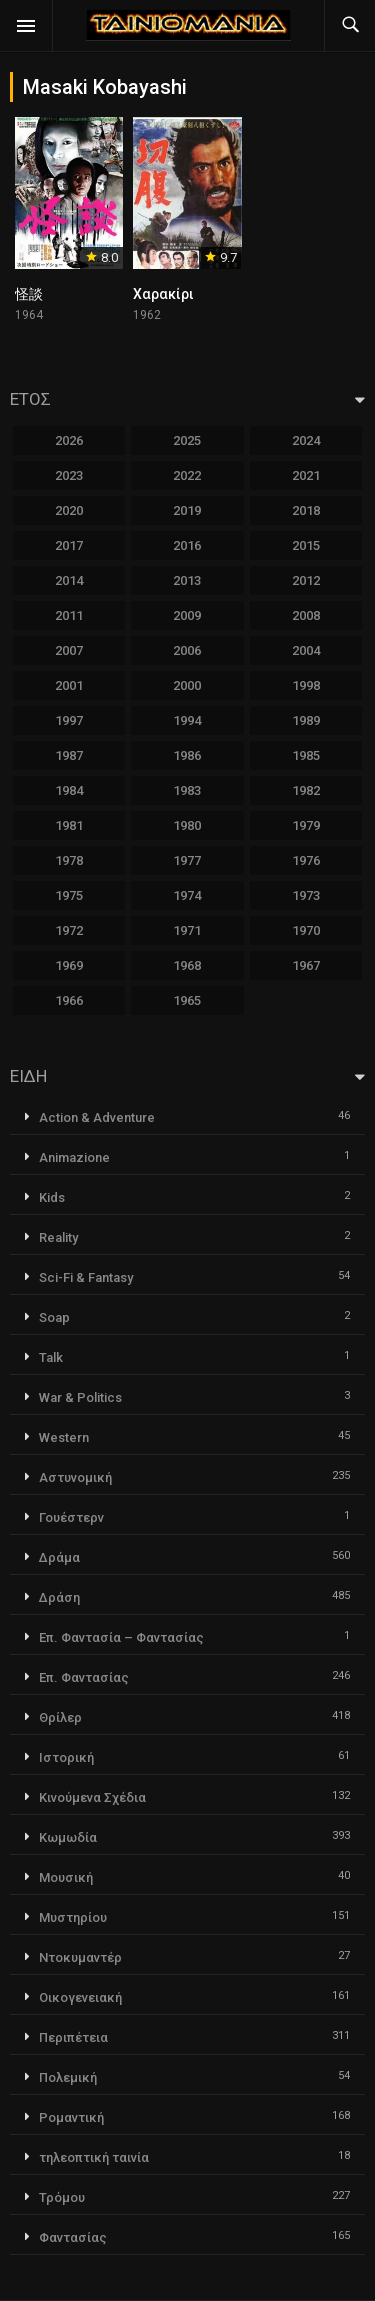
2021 (306, 475)
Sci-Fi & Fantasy (86, 1277)
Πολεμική (68, 2077)
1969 (69, 965)
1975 (69, 895)
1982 (306, 790)
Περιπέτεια (73, 2037)
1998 (306, 685)
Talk (51, 1357)
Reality (58, 1237)
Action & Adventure (97, 1117)
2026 (69, 440)
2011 (69, 615)
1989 (306, 720)
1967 (306, 965)
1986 (187, 755)
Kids (52, 1197)
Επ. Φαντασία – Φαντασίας (121, 1637)
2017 (69, 545)
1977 (187, 860)
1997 (69, 720)
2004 (306, 650)
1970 (306, 930)
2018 (306, 510)
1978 (69, 860)
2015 (306, 545)
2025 (187, 440)
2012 (306, 580)
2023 (69, 475)
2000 (187, 685)
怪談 (29, 294)
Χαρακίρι (163, 294)
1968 (187, 965)
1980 (187, 825)
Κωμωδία (68, 1837)
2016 (187, 545)
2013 (187, 580)
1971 (187, 930)
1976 (306, 860)
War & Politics (80, 1397)
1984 (69, 790)
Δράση (59, 1597)
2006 (187, 650)
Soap (54, 1317)
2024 (306, 440)
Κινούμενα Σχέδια (92, 1797)
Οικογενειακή (80, 1997)
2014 (69, 580)
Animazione (74, 1157)
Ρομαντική (71, 2117)
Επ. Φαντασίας (84, 1677)
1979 (306, 825)
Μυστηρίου (73, 1917)
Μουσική (66, 1877)
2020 (69, 510)
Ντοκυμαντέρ (80, 1957)
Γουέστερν (71, 1517)
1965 (187, 1000)
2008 (306, 615)
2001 (69, 685)
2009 (187, 615)
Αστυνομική (75, 1477)
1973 (306, 895)
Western (64, 1437)
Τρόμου (62, 2197)
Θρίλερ (60, 1717)
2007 (69, 650)
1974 (187, 895)
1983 (187, 790)
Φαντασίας (73, 2237)
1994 (187, 720)
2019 (187, 510)
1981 (69, 825)
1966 (69, 1000)
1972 (69, 930)
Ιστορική (66, 1757)
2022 (187, 475)
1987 (69, 755)
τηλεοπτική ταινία (94, 2157)
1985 (306, 755)
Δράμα (59, 1557)
